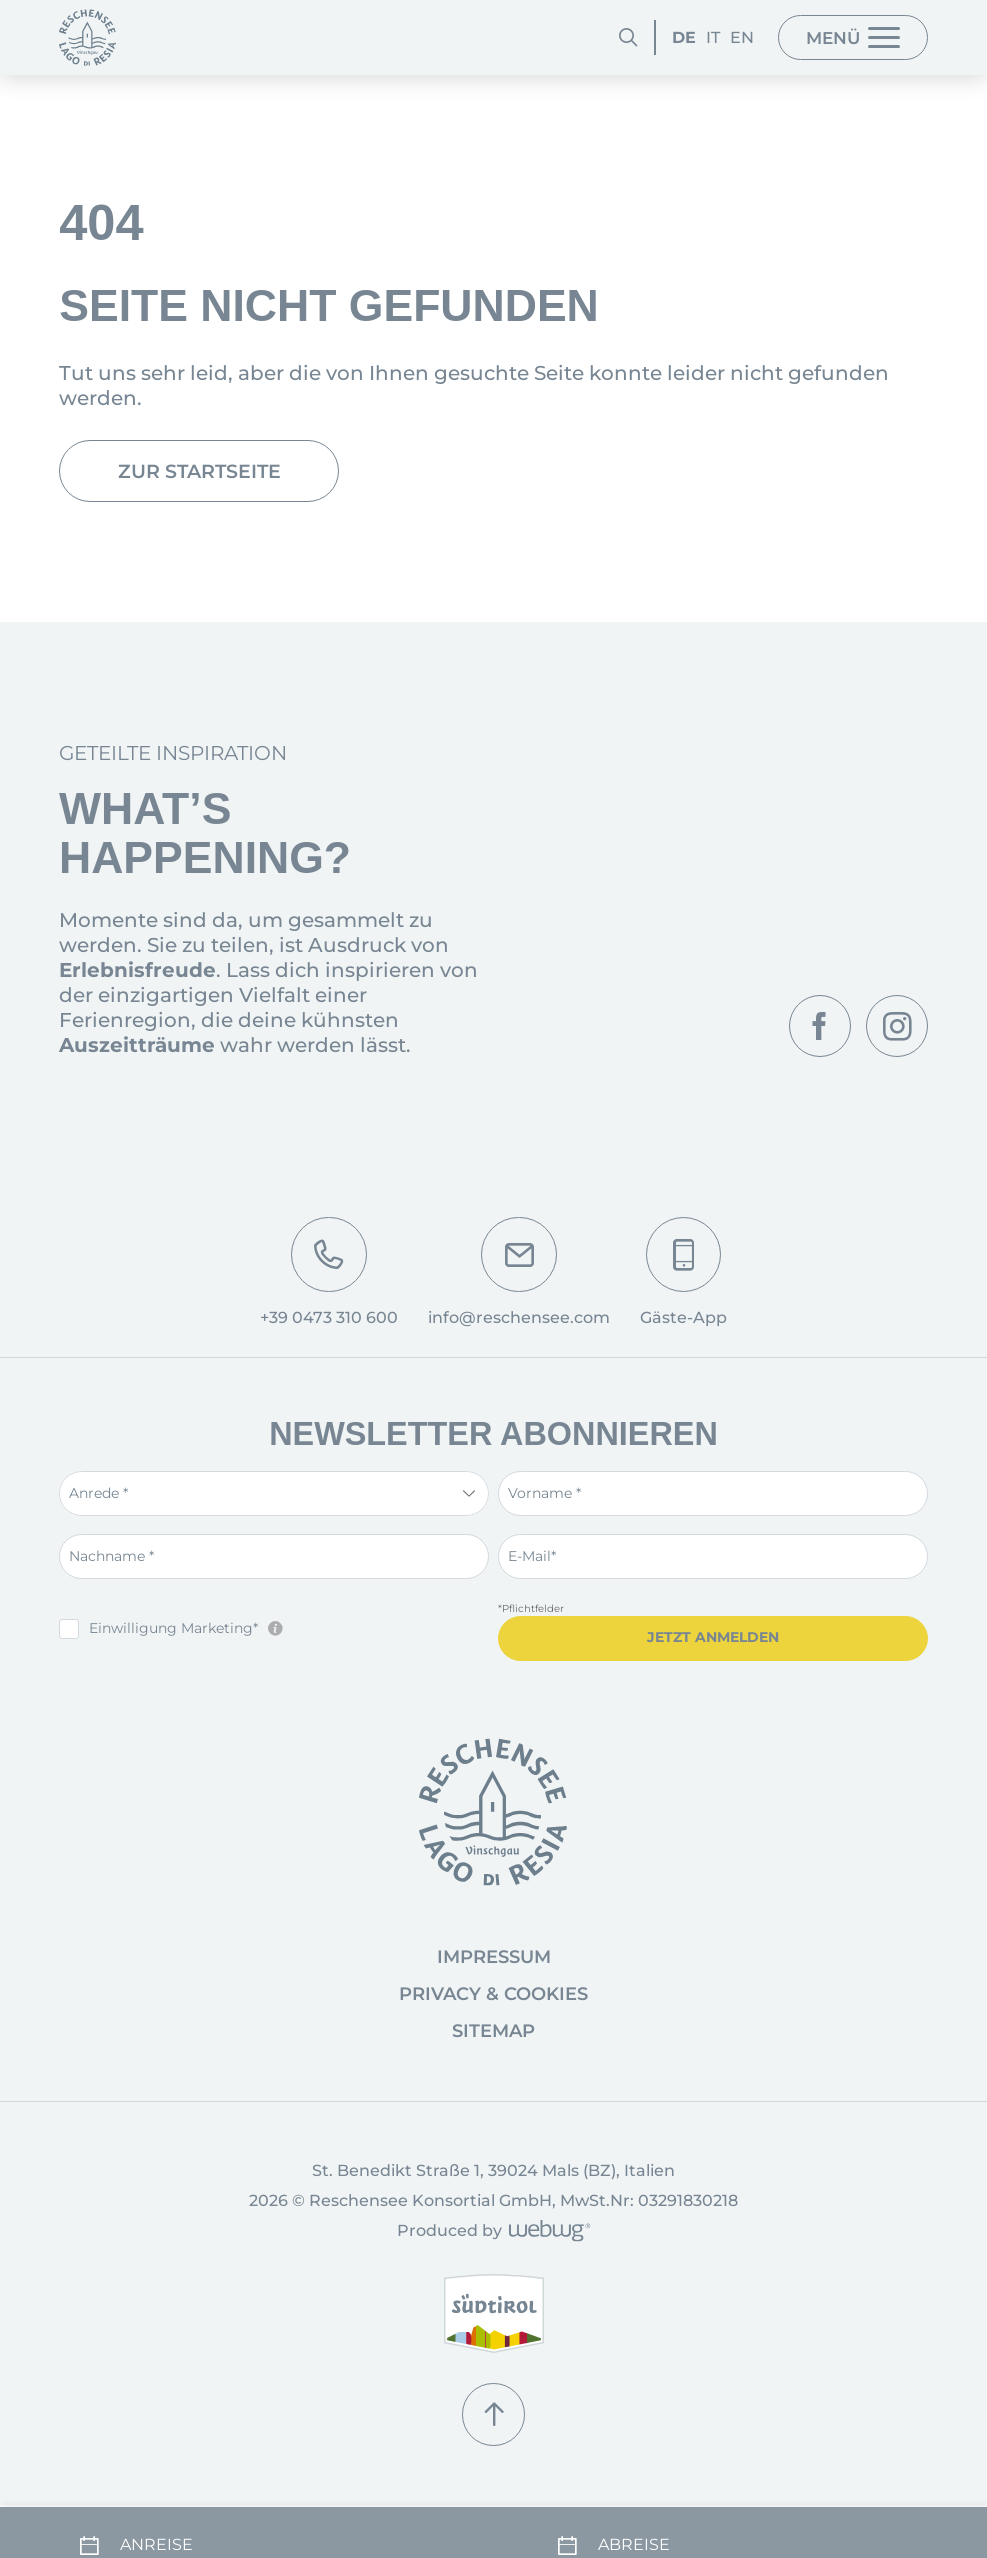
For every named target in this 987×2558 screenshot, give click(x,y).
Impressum (494, 1971)
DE (659, 37)
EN (717, 37)
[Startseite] (87, 37)
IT (688, 37)
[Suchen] (604, 37)
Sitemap (493, 2045)
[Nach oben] (494, 2429)
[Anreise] (254, 2519)
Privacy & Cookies (493, 2008)
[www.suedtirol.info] (494, 2328)
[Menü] (843, 37)
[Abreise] (732, 2519)
